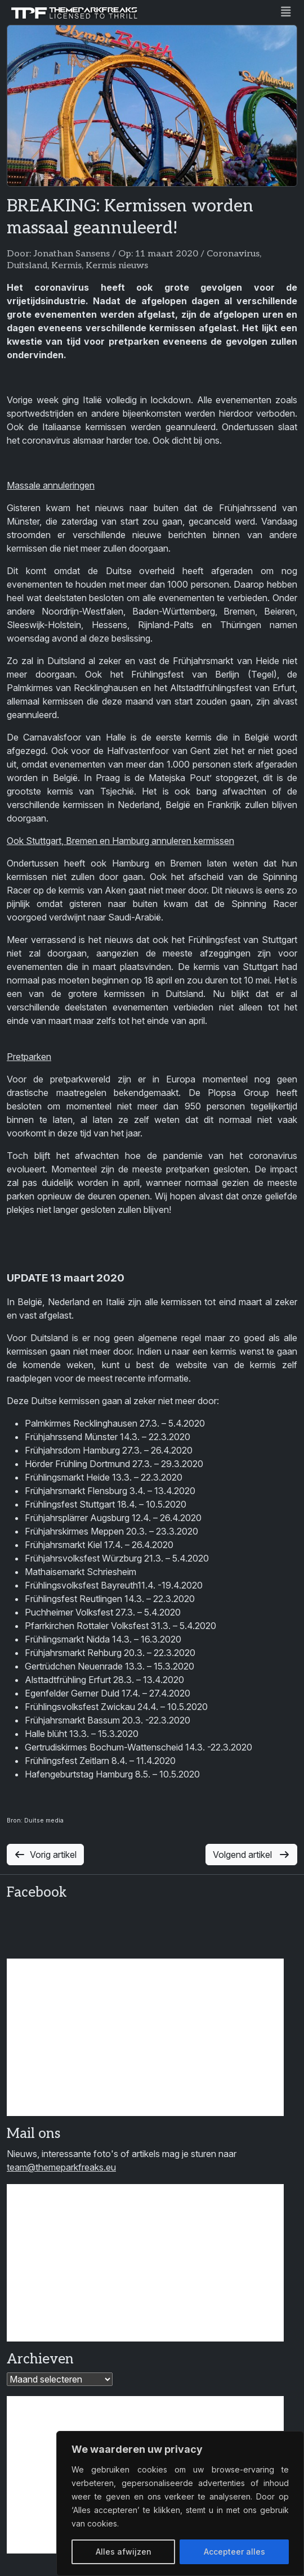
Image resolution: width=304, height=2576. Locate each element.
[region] (180, 2503)
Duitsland (27, 265)
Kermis (66, 265)
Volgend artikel (251, 1854)
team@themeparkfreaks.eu (61, 2167)
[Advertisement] (145, 2037)
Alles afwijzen (123, 2551)
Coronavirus (233, 254)
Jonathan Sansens (71, 254)
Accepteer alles (234, 2551)
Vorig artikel (45, 1854)
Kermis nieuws (117, 265)
